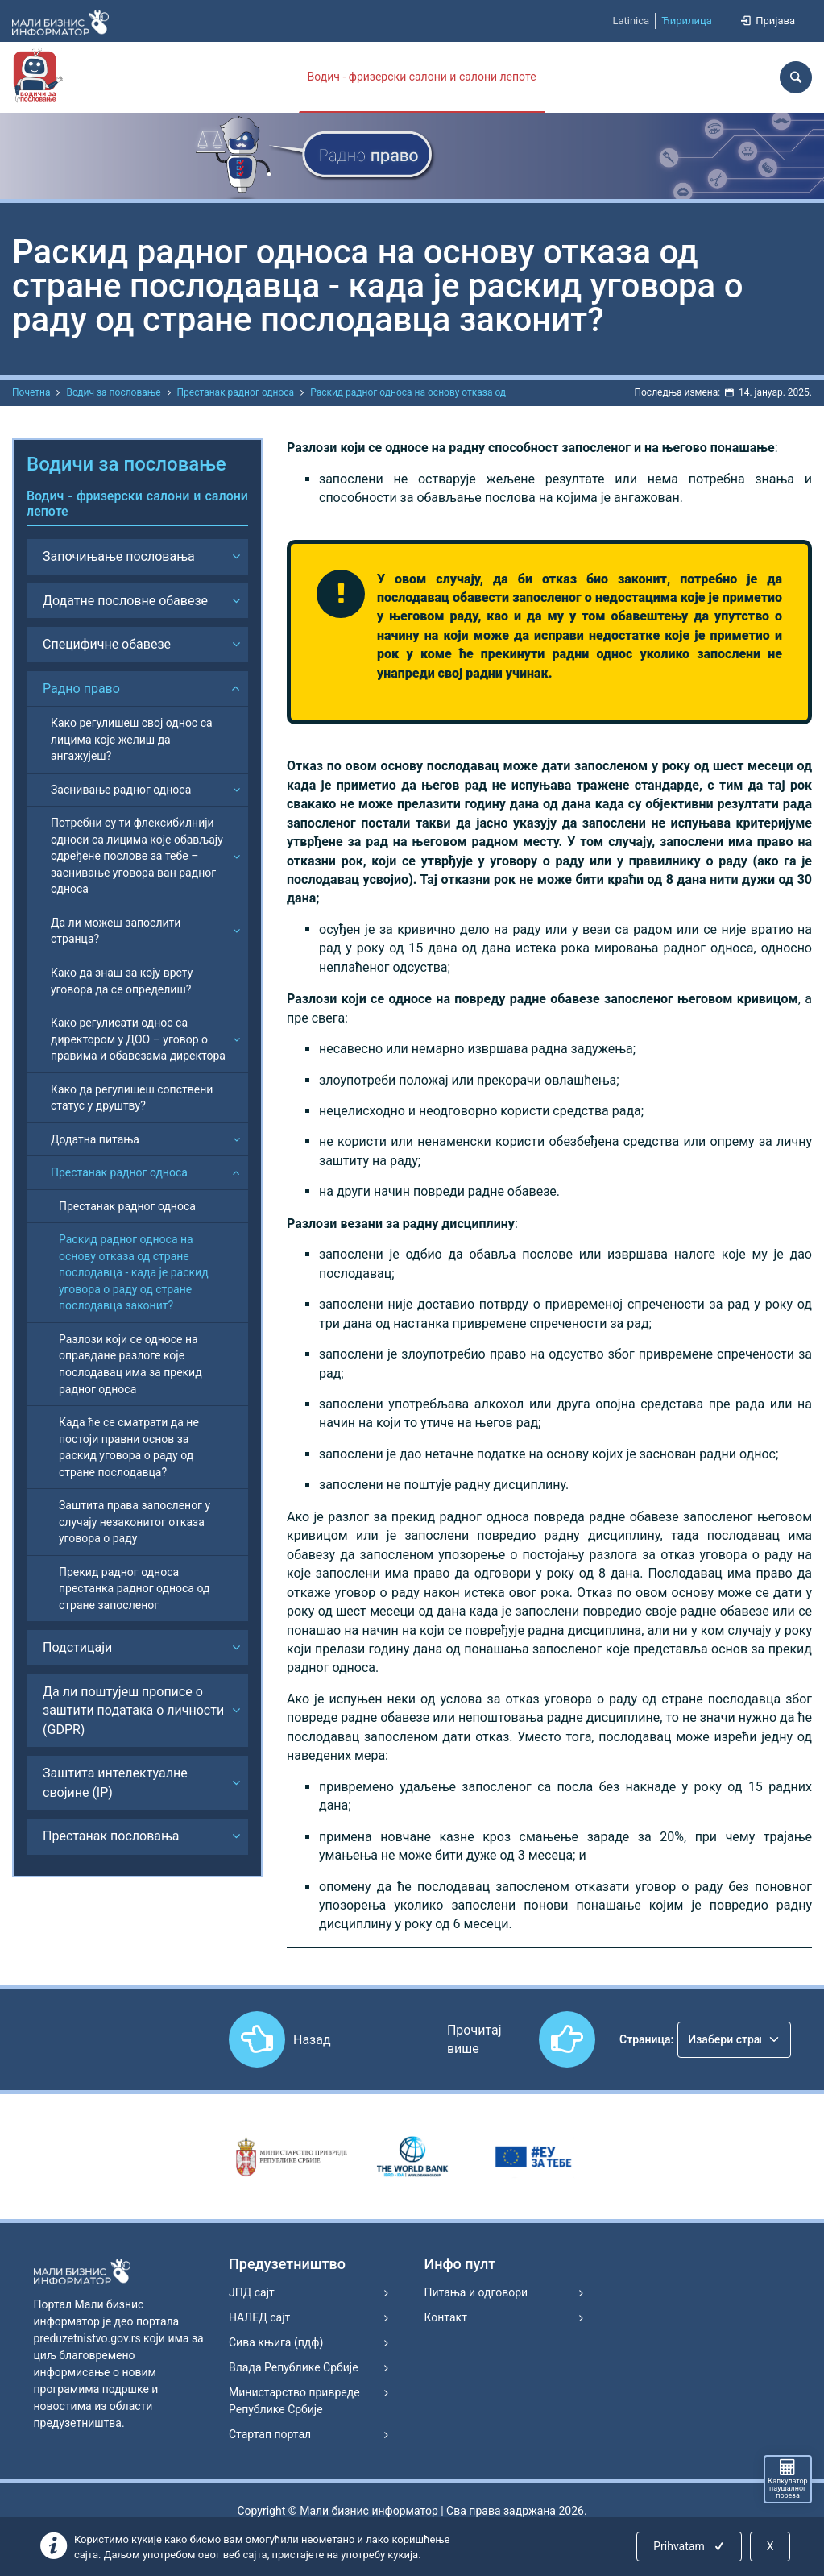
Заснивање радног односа (121, 789)
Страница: (646, 2039)
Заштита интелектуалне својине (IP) (115, 1782)
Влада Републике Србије (293, 2367)
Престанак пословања (111, 1836)
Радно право (81, 688)
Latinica (630, 21)
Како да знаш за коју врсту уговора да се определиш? (122, 981)
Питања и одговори (476, 2292)
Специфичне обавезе (107, 644)
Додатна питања (95, 1139)
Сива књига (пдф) (276, 2342)
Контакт (445, 2317)
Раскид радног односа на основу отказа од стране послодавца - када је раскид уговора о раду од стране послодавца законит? (134, 1272)
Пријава (767, 21)
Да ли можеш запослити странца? (115, 931)
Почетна (31, 392)
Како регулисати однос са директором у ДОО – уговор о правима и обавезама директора (138, 1039)
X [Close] (770, 2546)
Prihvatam (690, 2546)
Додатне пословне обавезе (125, 600)
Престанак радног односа (236, 392)
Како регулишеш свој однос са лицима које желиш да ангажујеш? (132, 739)
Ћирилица (686, 21)
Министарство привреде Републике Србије (294, 2401)
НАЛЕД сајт (259, 2317)
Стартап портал (270, 2434)
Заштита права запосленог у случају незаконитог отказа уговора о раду (134, 1522)
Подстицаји (77, 1647)
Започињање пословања (119, 556)
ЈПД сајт (252, 2292)
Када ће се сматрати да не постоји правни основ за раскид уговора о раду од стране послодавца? (129, 1447)
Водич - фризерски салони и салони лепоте (422, 76)
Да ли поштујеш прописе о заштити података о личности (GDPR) (133, 1710)
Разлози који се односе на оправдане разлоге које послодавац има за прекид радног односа (130, 1364)
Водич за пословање (113, 392)
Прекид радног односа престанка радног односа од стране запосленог (134, 1589)
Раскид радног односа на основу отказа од (408, 392)
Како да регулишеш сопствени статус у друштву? (132, 1098)
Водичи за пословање (126, 464)
